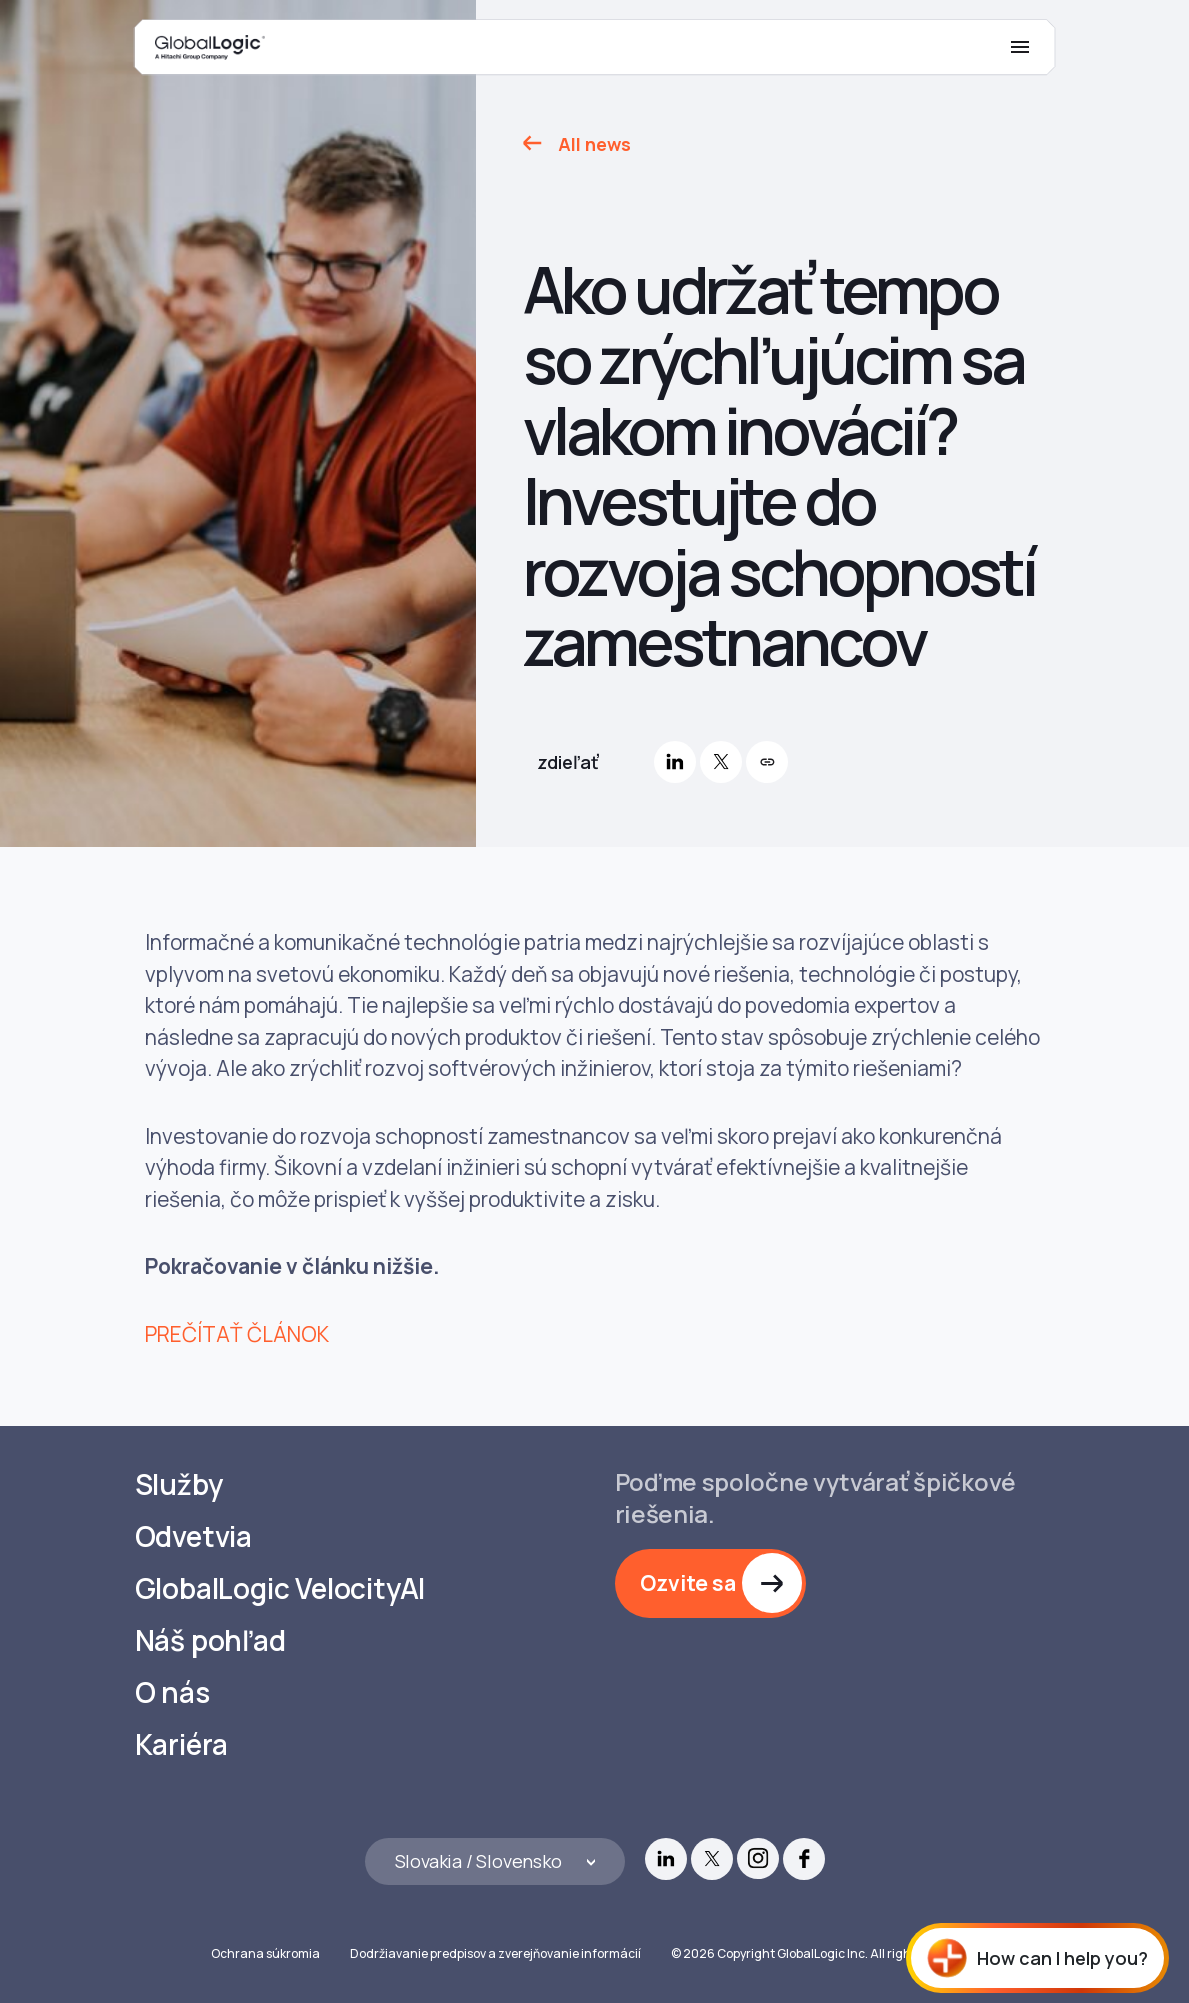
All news (594, 144)
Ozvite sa (688, 1583)
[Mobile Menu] (1020, 47)
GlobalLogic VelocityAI (280, 1588)
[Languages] (495, 1861)
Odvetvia (193, 1536)
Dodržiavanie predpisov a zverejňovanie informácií (495, 1953)
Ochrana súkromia (265, 1953)
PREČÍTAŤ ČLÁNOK (237, 1334)
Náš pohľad (210, 1640)
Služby (179, 1484)
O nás (172, 1692)
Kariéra (182, 1744)
